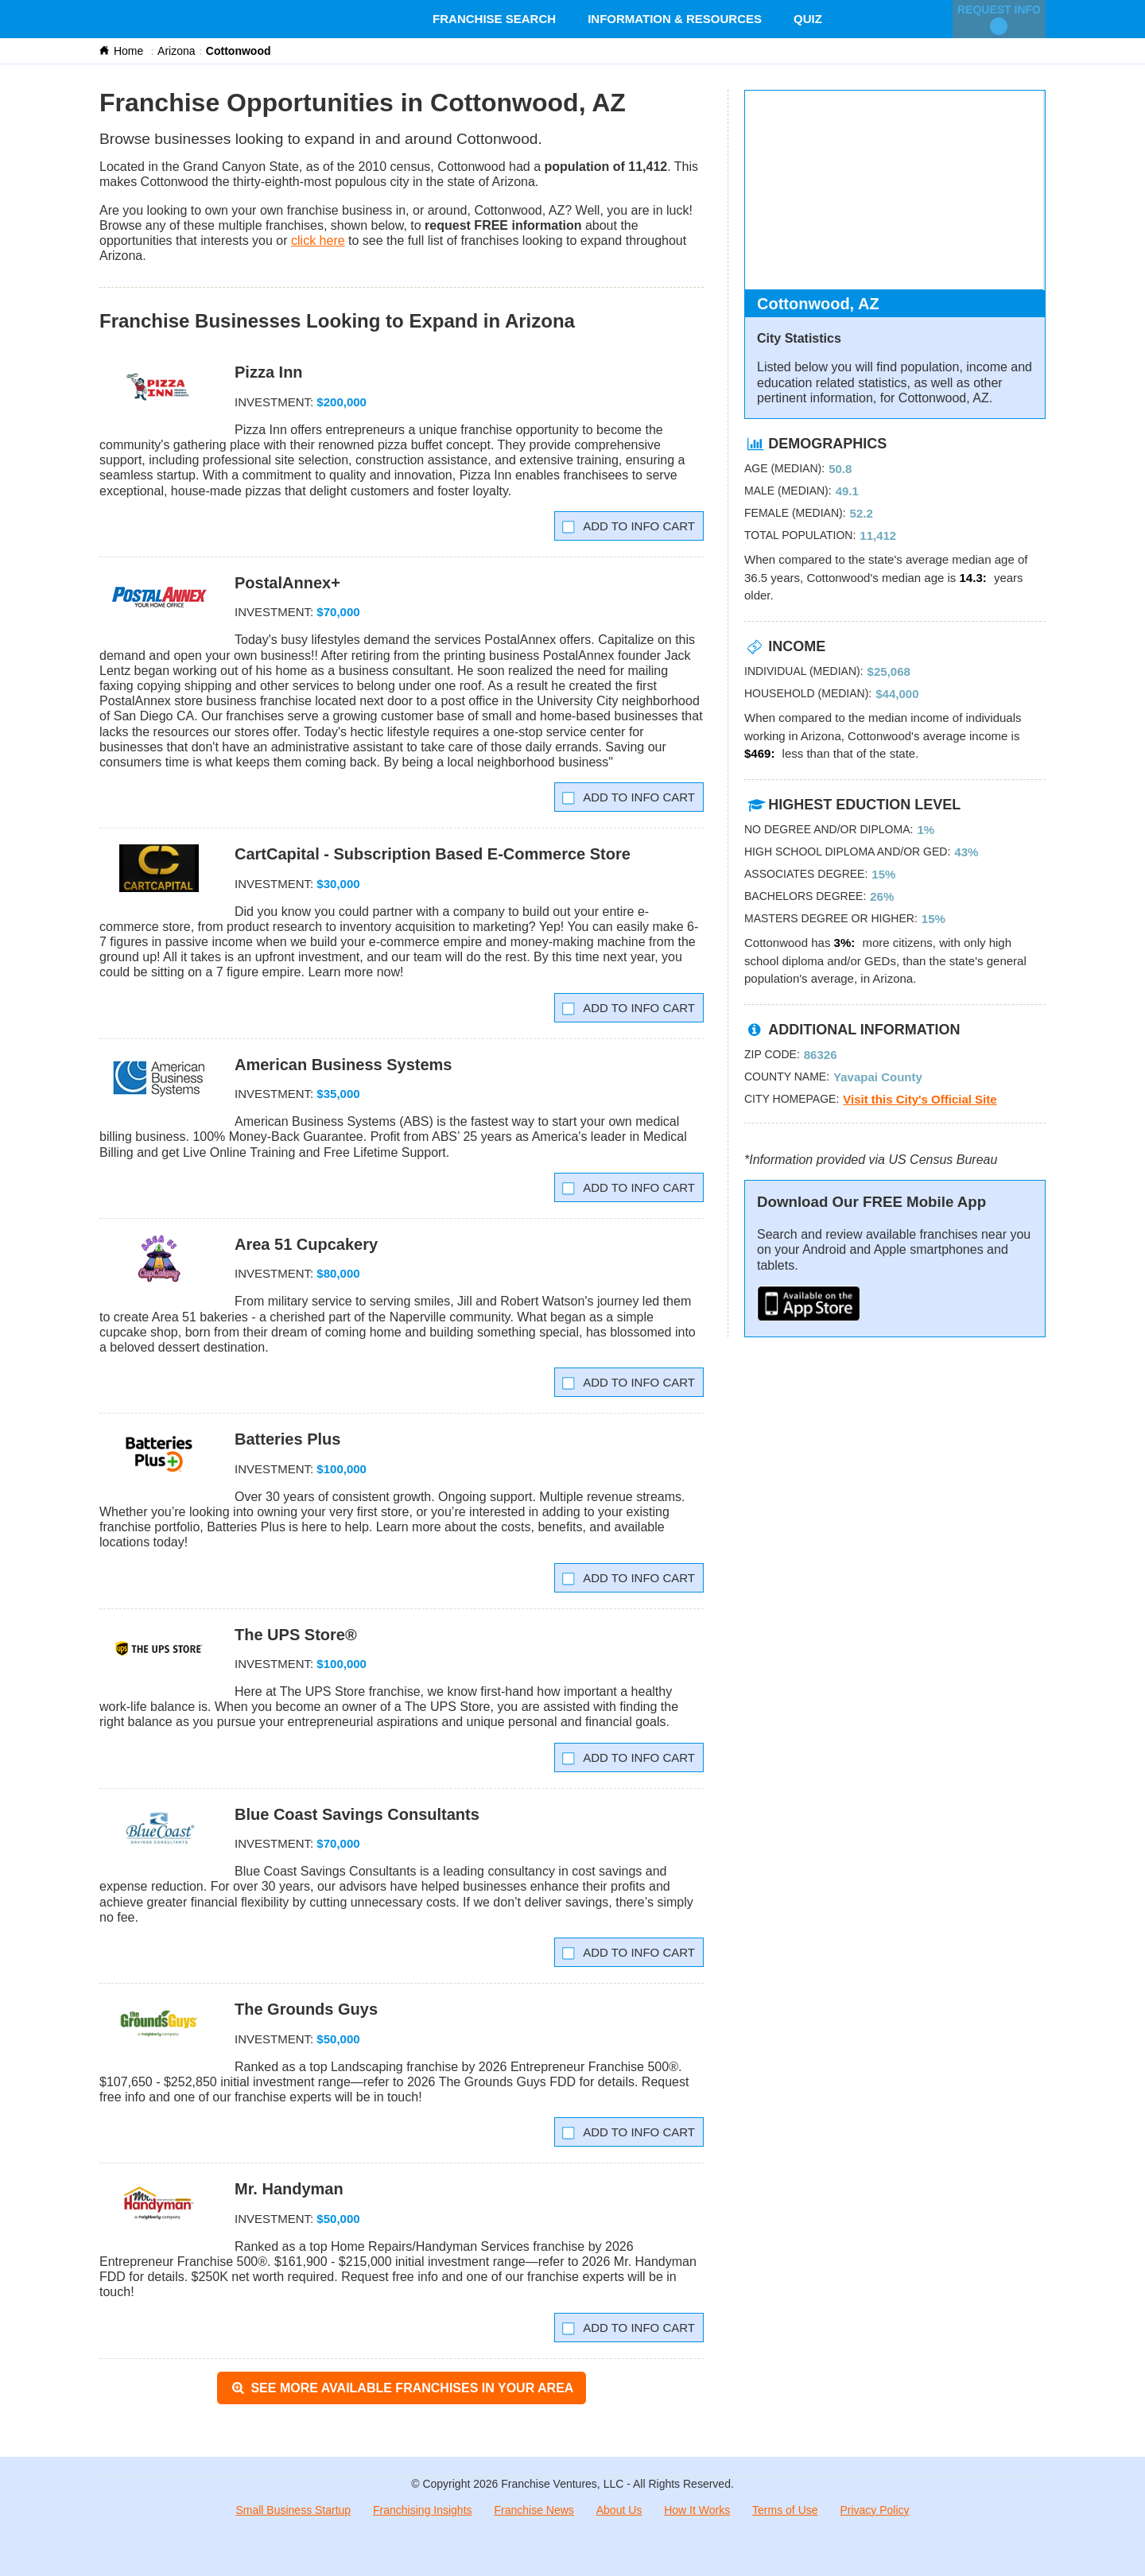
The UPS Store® (296, 1634)
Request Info (999, 19)
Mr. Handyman (289, 2189)
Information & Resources (675, 18)
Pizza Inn (269, 372)
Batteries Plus (287, 1439)
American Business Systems (343, 1064)
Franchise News (533, 2510)
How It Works (697, 2510)
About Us (619, 2510)
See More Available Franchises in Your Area (402, 2388)
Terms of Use (784, 2510)
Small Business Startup (293, 2510)
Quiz (808, 18)
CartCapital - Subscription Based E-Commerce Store (433, 854)
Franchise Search (494, 18)
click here (318, 240)
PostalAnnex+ (287, 583)
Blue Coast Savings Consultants (357, 1814)
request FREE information (503, 225)
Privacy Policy (874, 2510)
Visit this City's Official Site (919, 1099)
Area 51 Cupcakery (306, 1244)
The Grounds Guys (306, 2009)
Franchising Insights (422, 2510)
